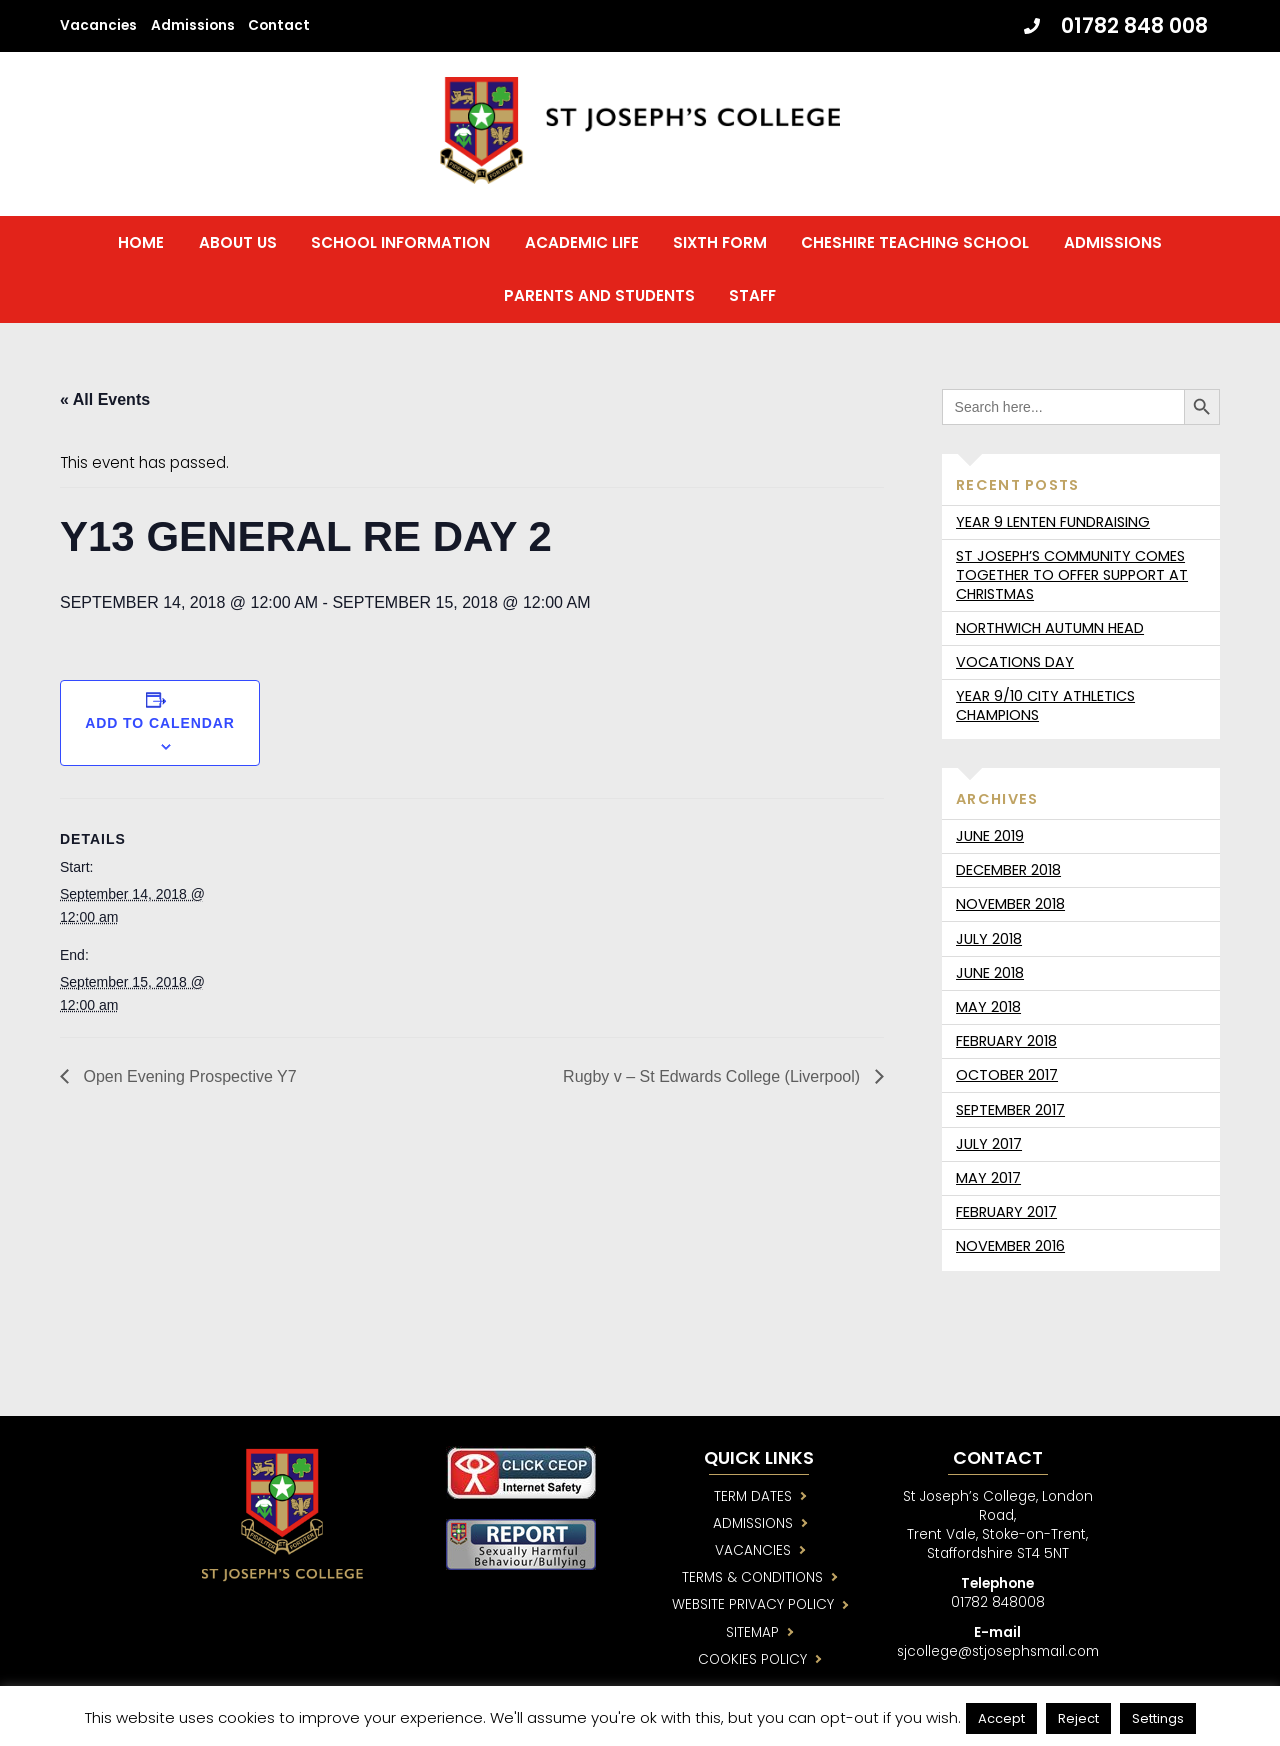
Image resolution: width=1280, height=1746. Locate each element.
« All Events (105, 400)
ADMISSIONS (755, 1524)
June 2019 (990, 837)
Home (141, 243)
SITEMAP (755, 1634)
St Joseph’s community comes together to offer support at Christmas (1072, 576)
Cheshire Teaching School (915, 243)
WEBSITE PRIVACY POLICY (755, 1606)
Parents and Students (599, 296)
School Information (400, 243)
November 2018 (1010, 905)
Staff (752, 296)
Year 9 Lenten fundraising (1053, 523)
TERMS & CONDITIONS (755, 1579)
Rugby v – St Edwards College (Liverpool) (713, 1077)
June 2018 (990, 974)
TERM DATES (755, 1497)
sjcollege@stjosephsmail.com (1005, 1653)
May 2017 (988, 1179)
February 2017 (1006, 1213)
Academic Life (582, 243)
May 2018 (988, 1008)
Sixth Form (720, 243)
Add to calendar (160, 724)
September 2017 (1010, 1111)
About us (238, 243)
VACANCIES (755, 1551)
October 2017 (1007, 1076)
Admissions (193, 25)
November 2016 (1010, 1247)
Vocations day (1015, 663)
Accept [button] (1001, 1718)
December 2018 (1008, 871)
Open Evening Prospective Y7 (188, 1077)
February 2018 (1006, 1042)
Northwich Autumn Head (1050, 629)
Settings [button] (1158, 1718)
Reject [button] (1078, 1718)
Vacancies (98, 25)
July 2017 (989, 1145)
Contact (279, 25)
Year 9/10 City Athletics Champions (1045, 706)
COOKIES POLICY (755, 1661)
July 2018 (989, 940)
